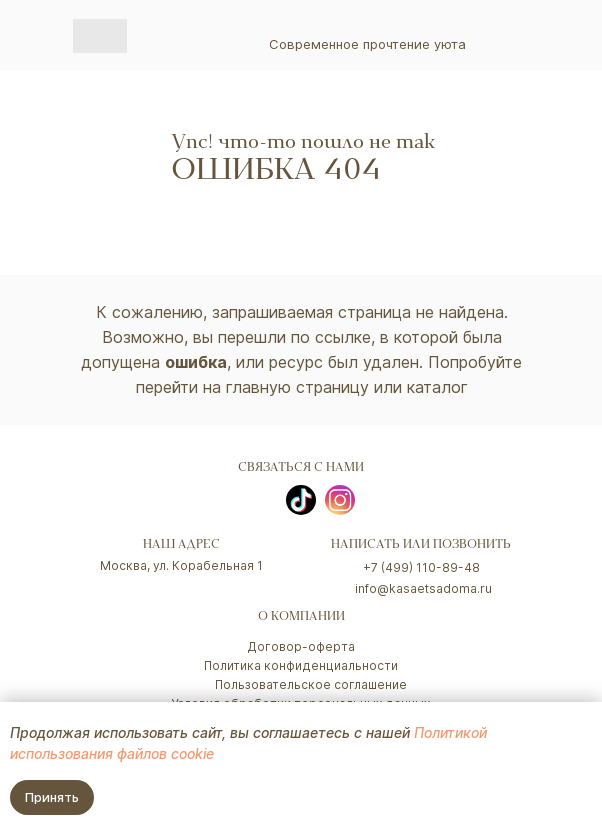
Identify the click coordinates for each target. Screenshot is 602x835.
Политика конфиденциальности (301, 665)
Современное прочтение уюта (367, 44)
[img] (100, 36)
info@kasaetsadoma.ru (423, 588)
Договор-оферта (301, 646)
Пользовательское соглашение (311, 684)
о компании (301, 618)
